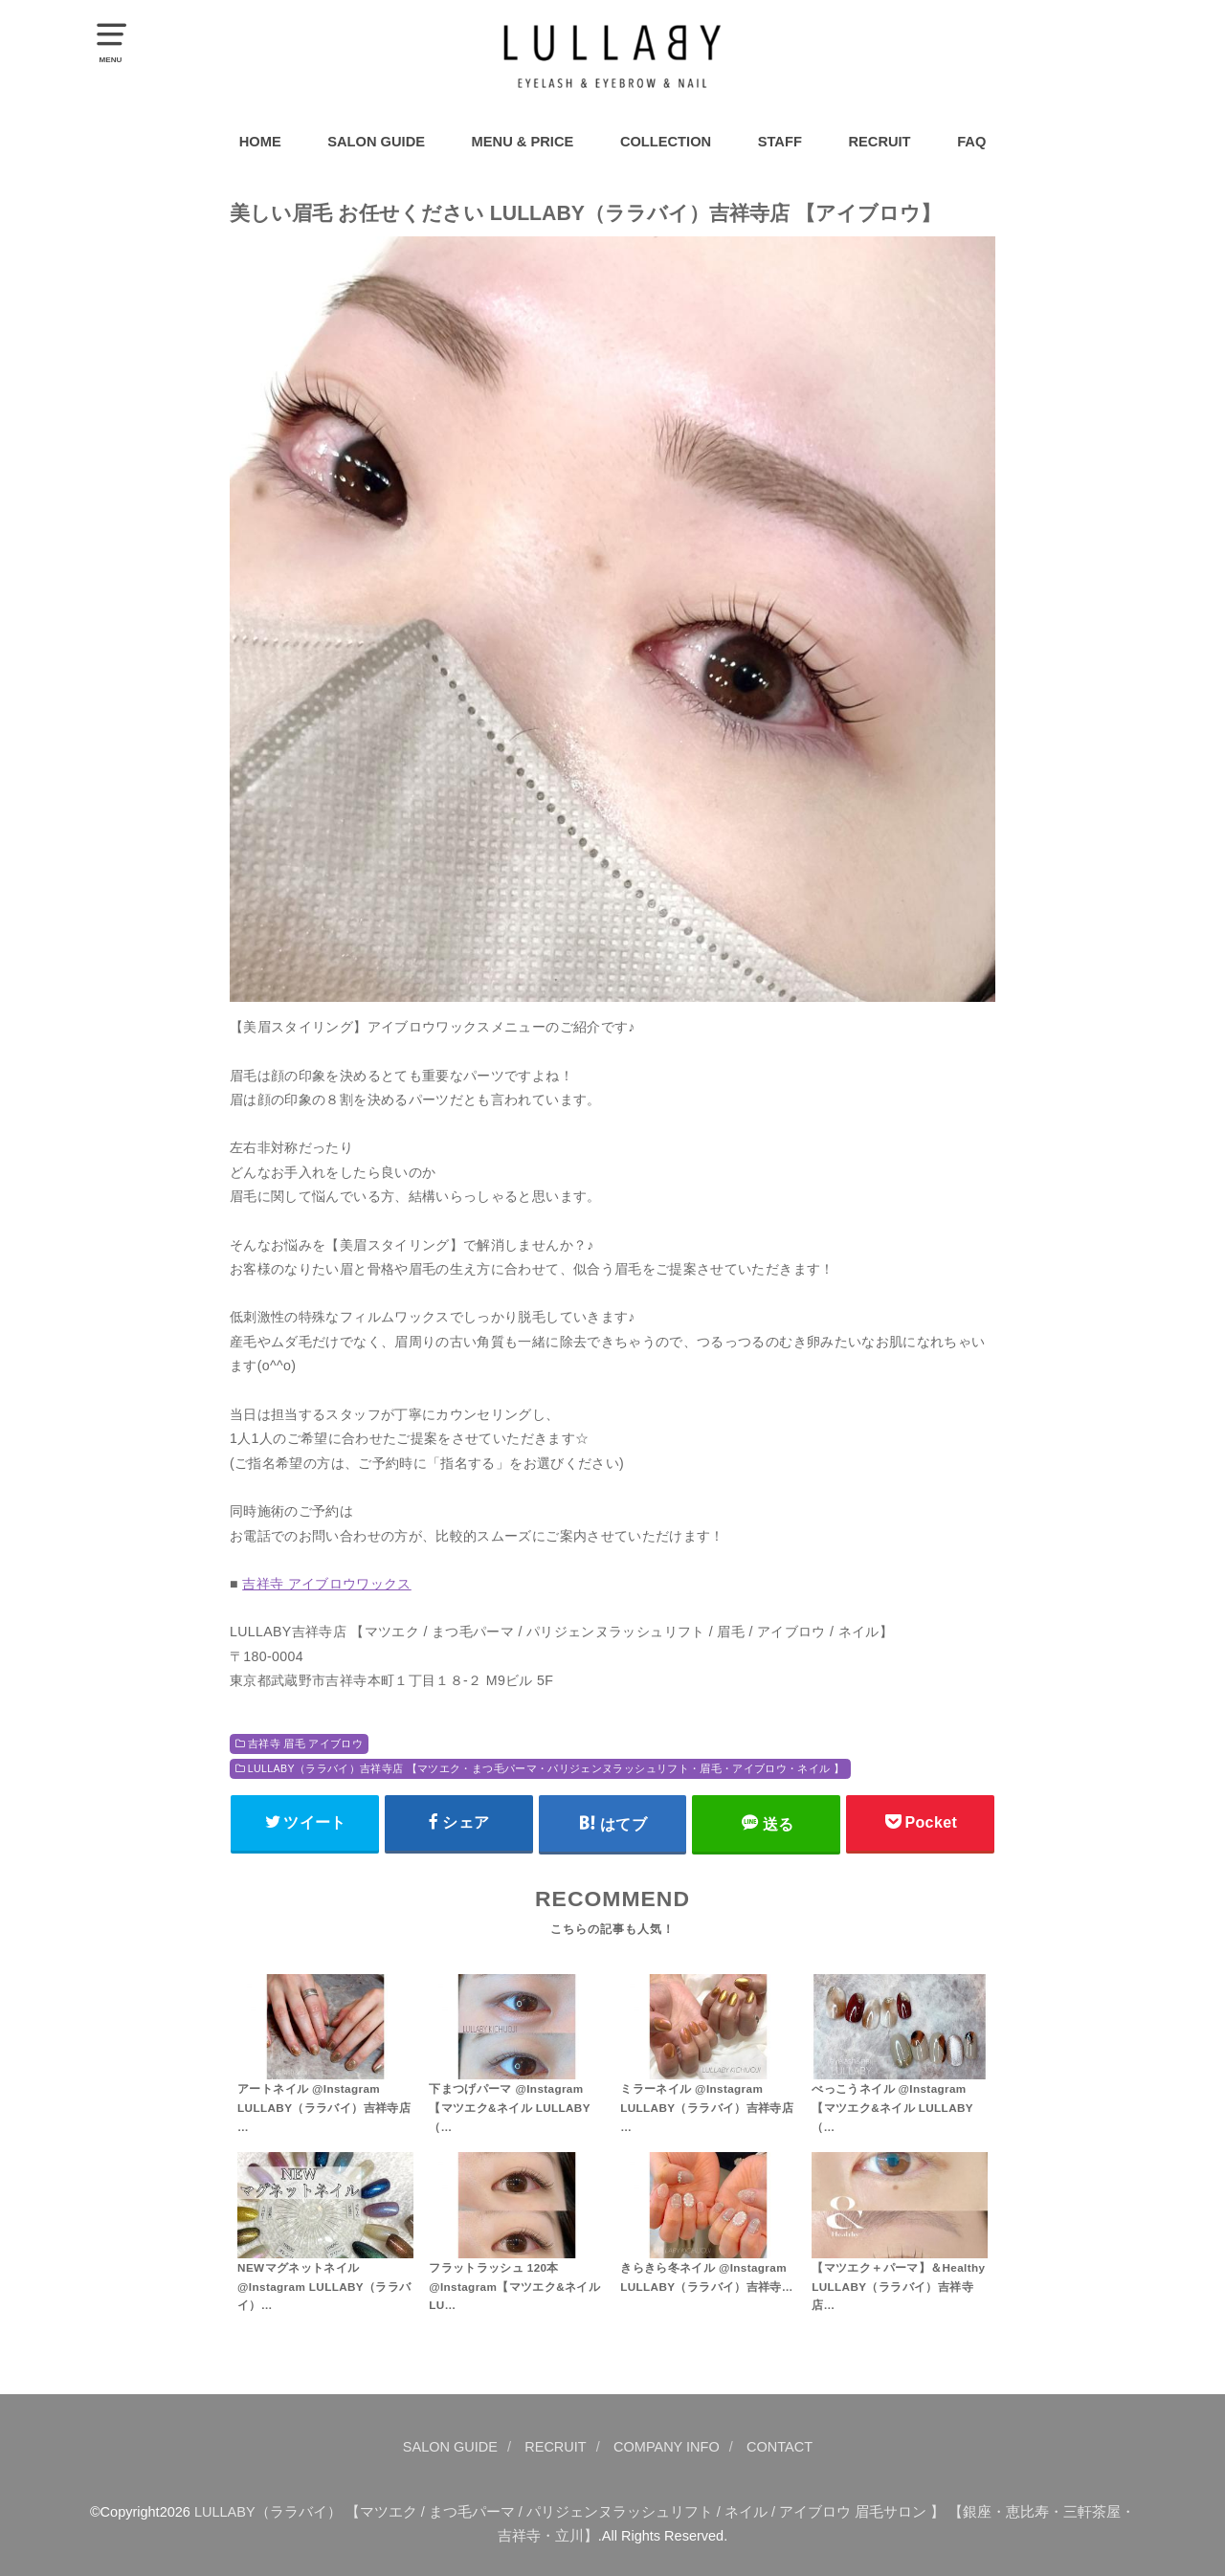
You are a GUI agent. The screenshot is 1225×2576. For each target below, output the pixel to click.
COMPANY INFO (666, 2446)
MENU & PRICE (523, 141)
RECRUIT (879, 141)
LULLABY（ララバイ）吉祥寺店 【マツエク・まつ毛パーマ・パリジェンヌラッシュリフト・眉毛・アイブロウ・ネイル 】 (546, 1768)
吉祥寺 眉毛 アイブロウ (305, 1743)
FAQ (971, 141)
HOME (260, 141)
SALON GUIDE (376, 141)
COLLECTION (665, 141)
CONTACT (779, 2446)
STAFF (780, 141)
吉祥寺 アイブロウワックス (327, 1583)
